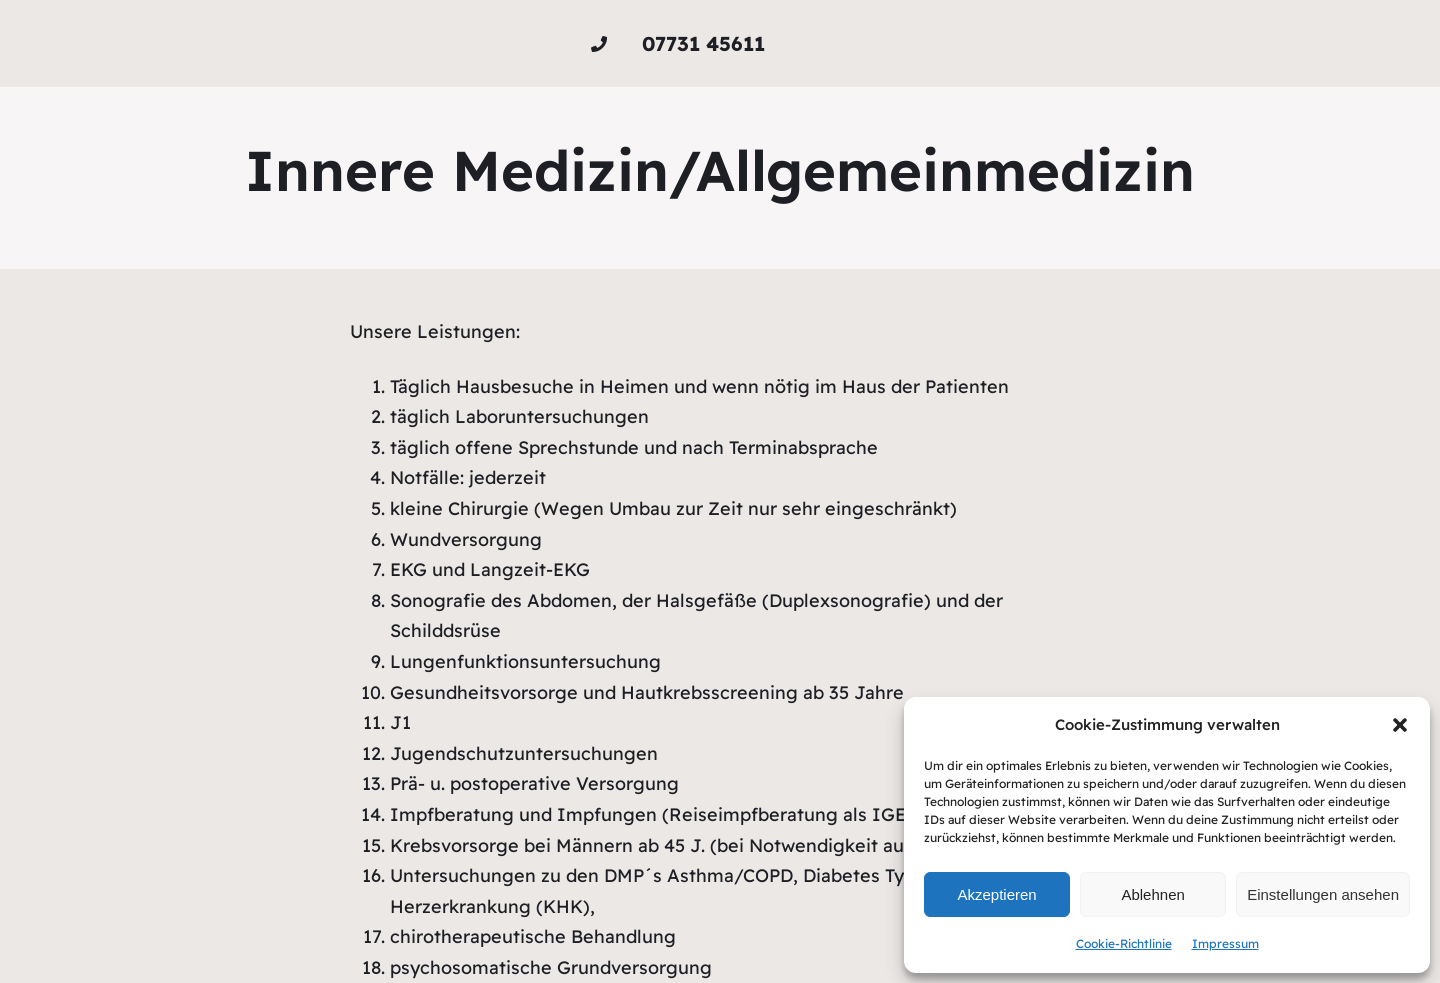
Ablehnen (1152, 894)
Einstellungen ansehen (1323, 894)
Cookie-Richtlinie (1124, 943)
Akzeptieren (996, 894)
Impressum (1225, 943)
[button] (1400, 725)
